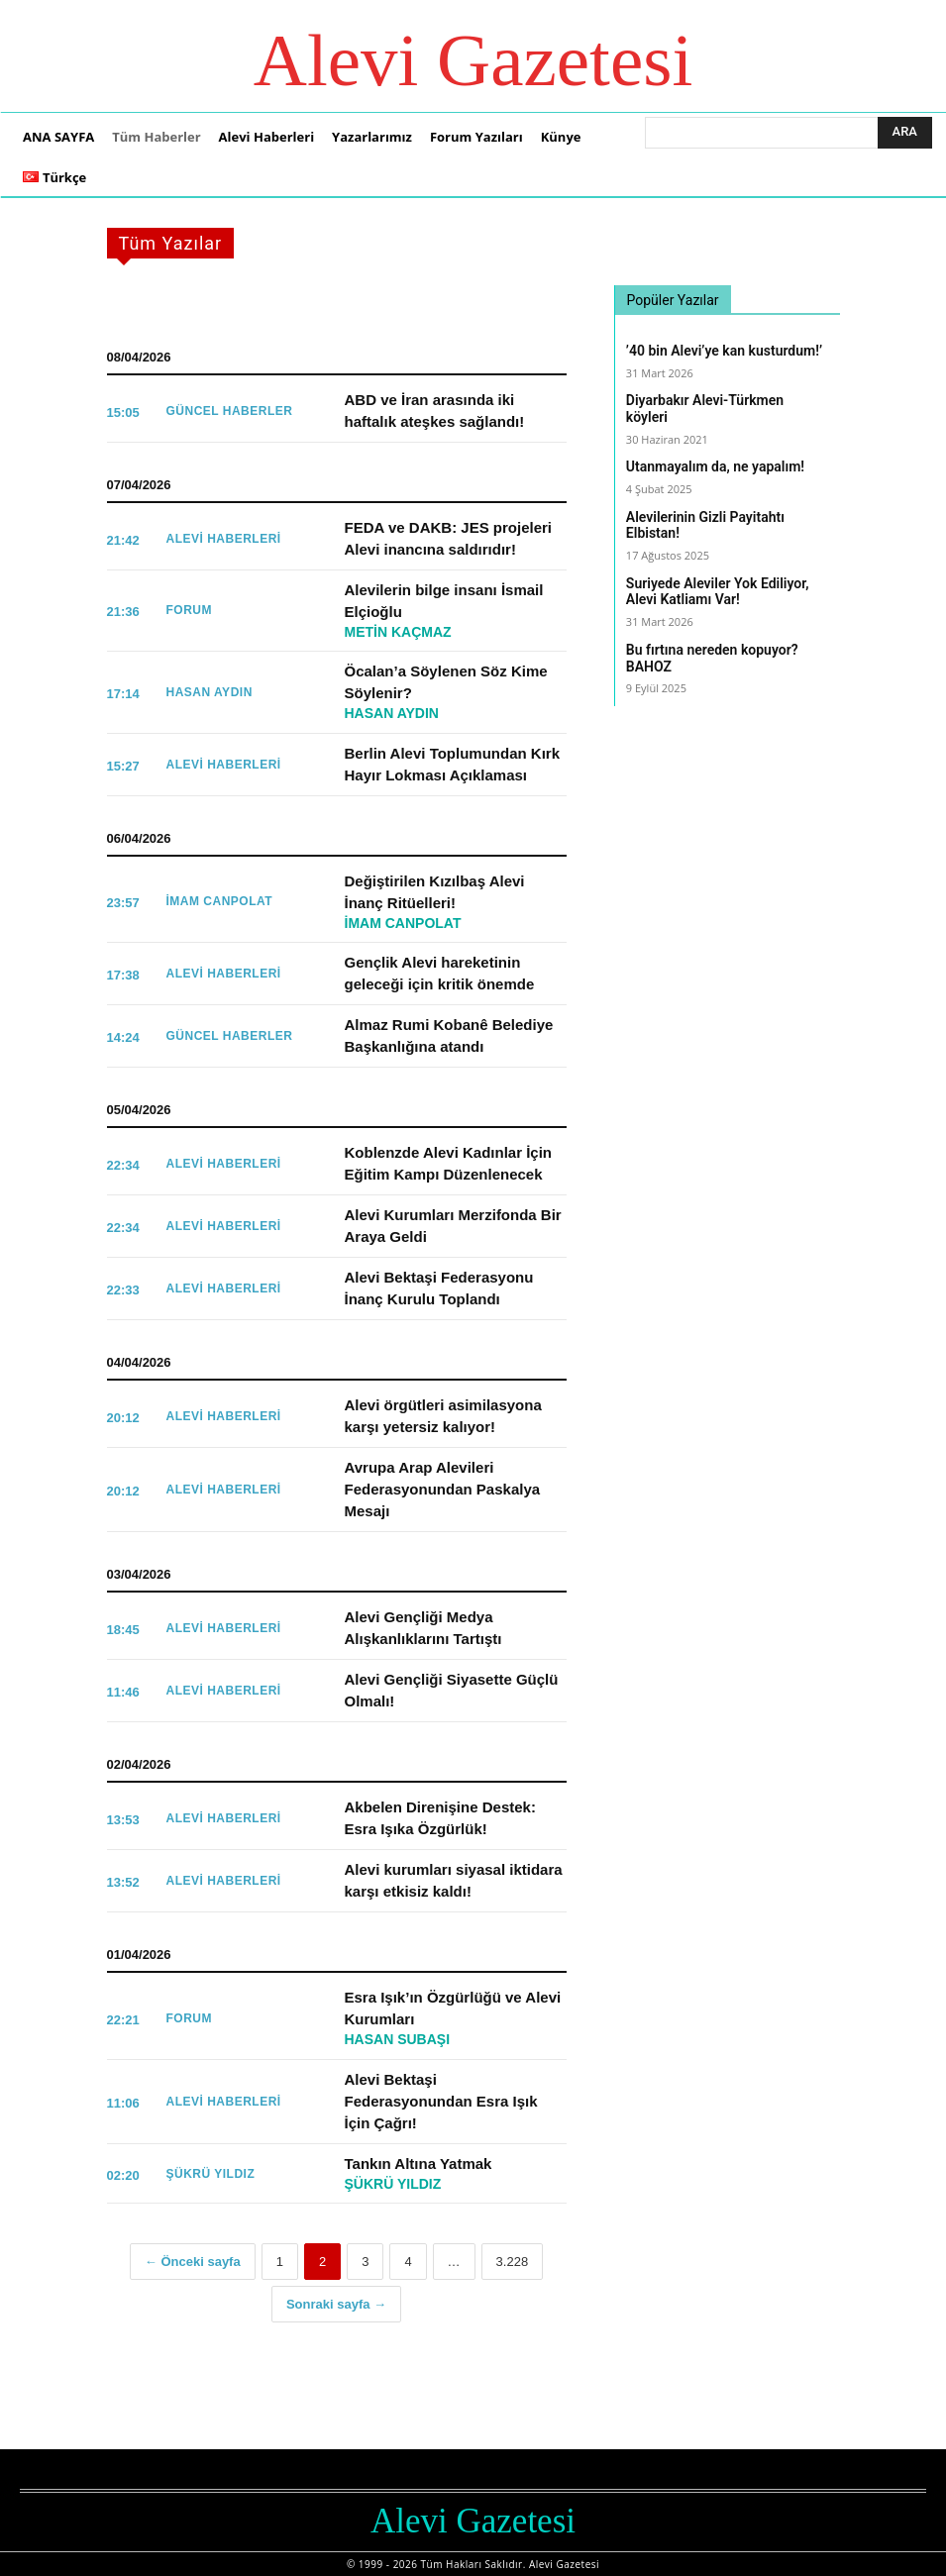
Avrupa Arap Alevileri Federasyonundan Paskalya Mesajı (443, 1489)
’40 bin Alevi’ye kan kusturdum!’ (724, 351)
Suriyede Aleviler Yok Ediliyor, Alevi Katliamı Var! (717, 591)
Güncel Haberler (229, 411)
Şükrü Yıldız (211, 2174)
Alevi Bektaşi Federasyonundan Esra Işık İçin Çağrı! (441, 2101)
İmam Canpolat (219, 901)
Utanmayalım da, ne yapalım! (715, 466)
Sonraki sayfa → (336, 2304)
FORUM (189, 610)
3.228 (512, 2261)
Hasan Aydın (209, 692)
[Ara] (905, 133)
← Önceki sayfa (193, 2261)
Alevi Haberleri (223, 539)
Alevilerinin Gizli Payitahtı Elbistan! (705, 525)
